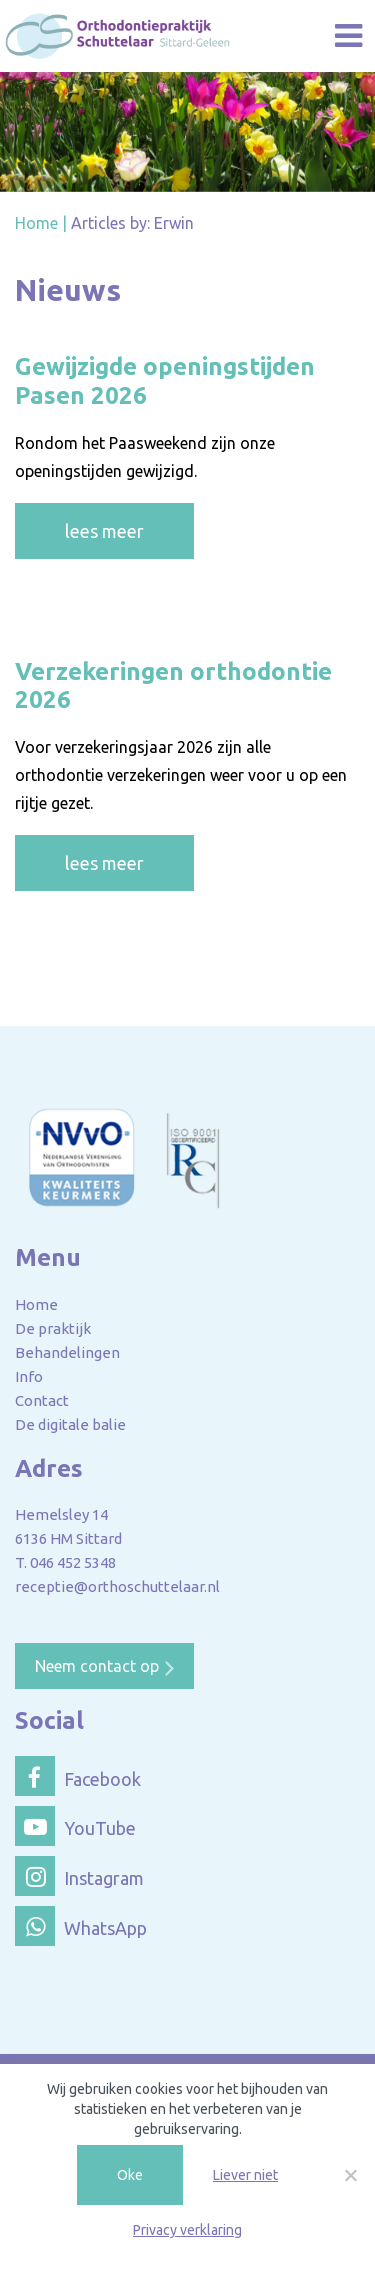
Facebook (78, 1776)
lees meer (104, 531)
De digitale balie (70, 1424)
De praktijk (53, 1328)
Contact (42, 1400)
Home (36, 1304)
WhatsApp (81, 1926)
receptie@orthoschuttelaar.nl (117, 1586)
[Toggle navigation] (348, 36)
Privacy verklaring (187, 2230)
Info (29, 1376)
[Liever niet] (350, 2175)
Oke (130, 2175)
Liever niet (245, 2175)
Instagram (79, 1876)
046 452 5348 (73, 1562)
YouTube (75, 1826)
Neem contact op (97, 1666)
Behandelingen (67, 1352)
